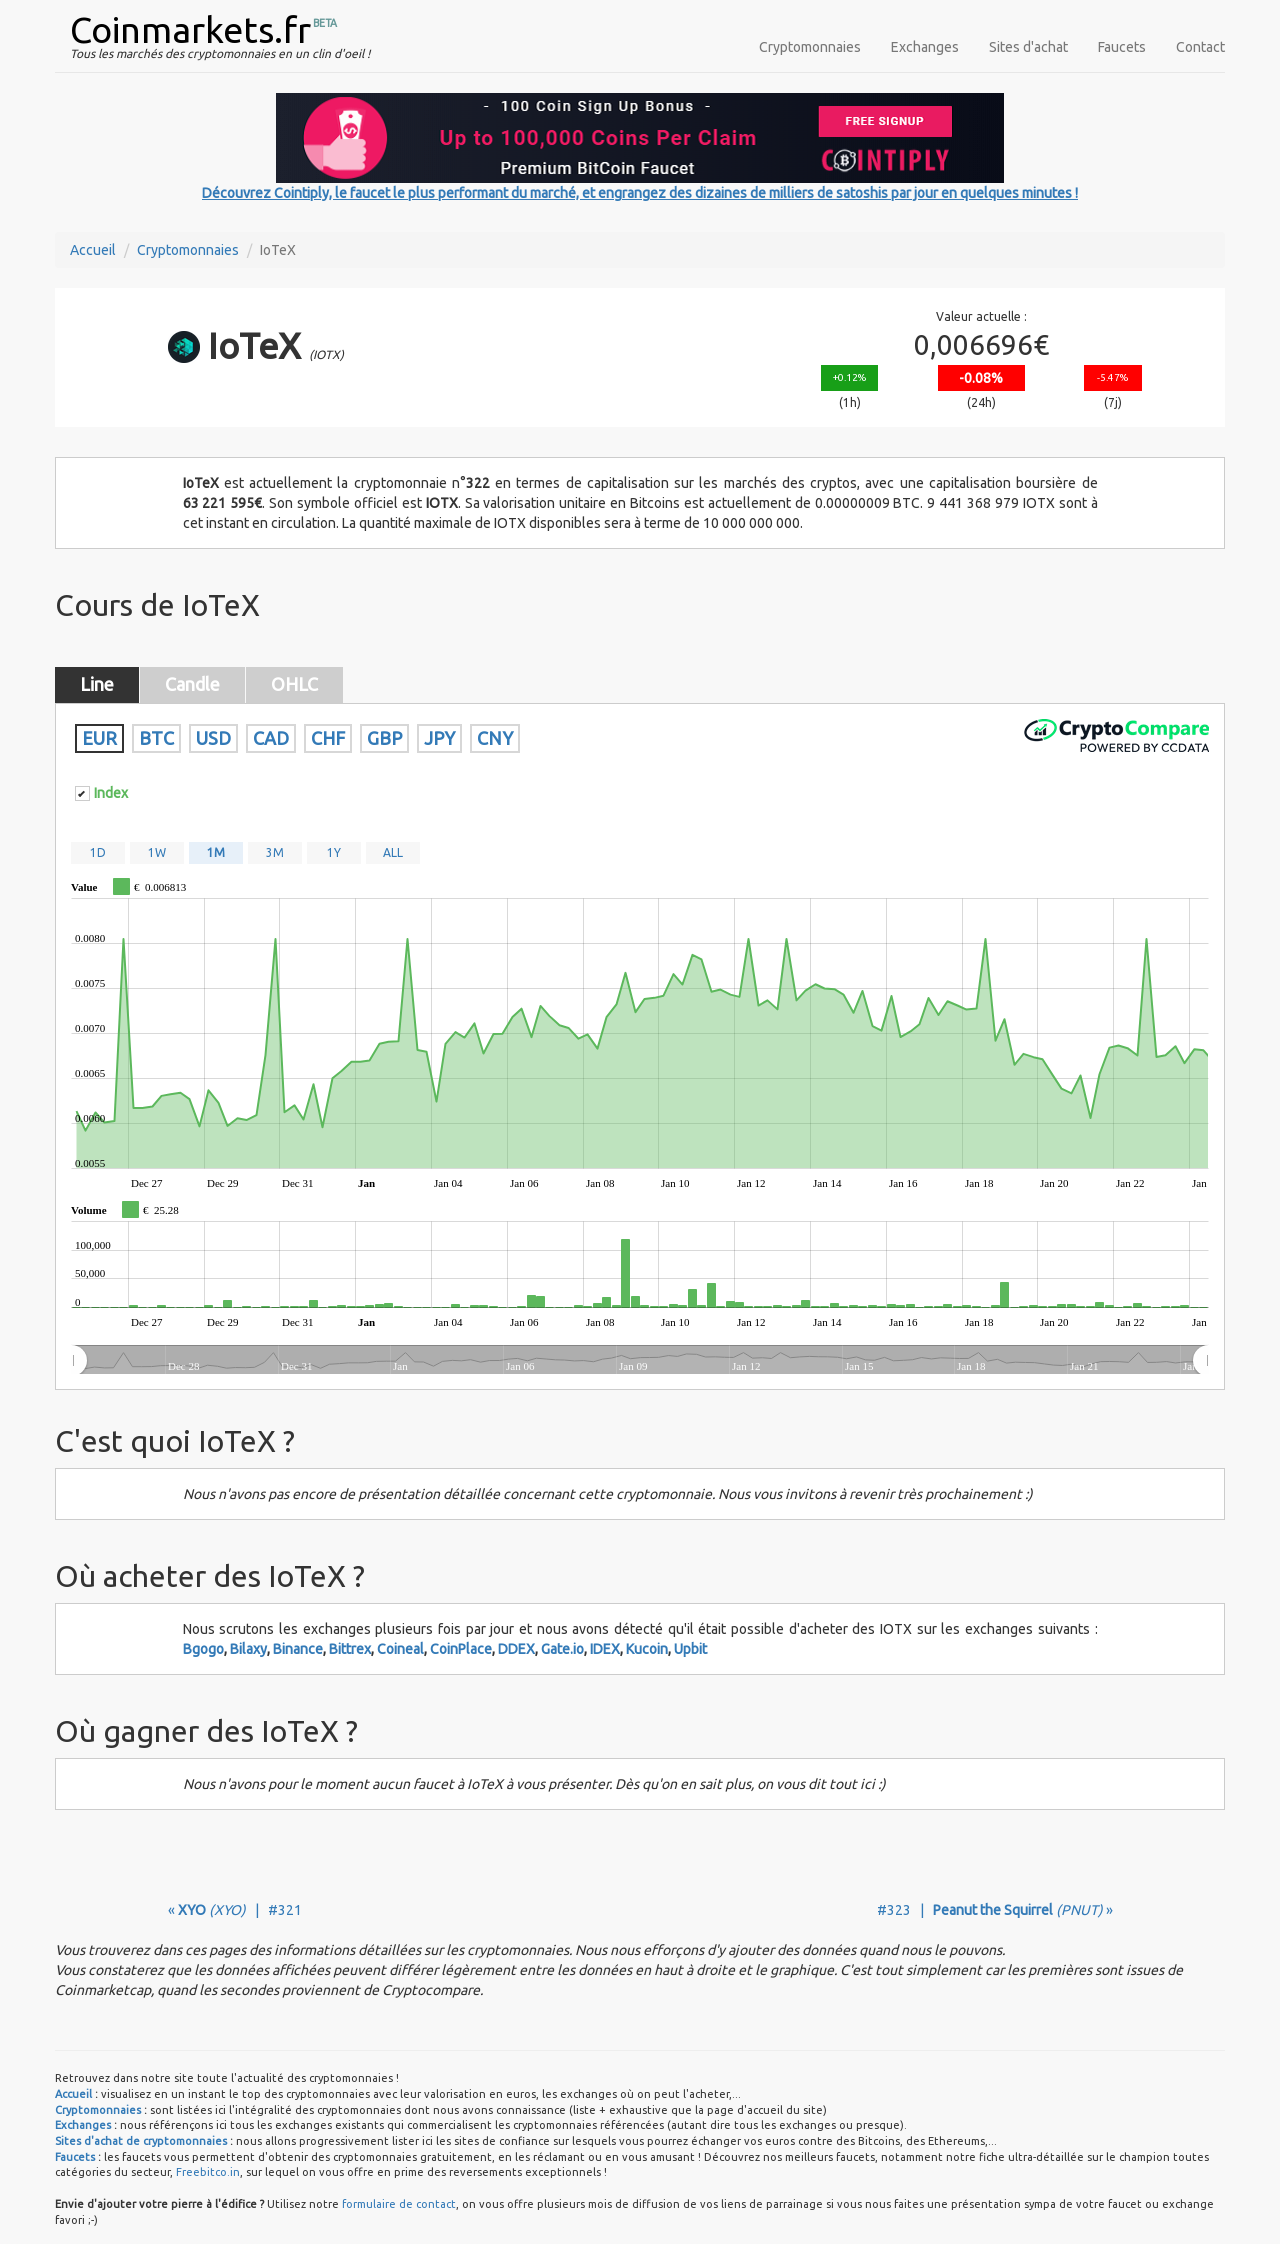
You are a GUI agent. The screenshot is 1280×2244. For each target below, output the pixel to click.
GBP (384, 738)
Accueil (93, 250)
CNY (495, 738)
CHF (328, 738)
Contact (1200, 47)
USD (213, 738)
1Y (334, 852)
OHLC (294, 684)
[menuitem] (639, 1361)
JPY (439, 738)
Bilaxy (248, 1649)
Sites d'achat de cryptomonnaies (141, 2141)
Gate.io (562, 1649)
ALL (393, 852)
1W (157, 852)
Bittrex (350, 1649)
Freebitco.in (208, 2172)
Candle (192, 684)
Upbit (690, 1649)
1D (98, 852)
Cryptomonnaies (810, 47)
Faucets (1122, 47)
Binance (298, 1649)
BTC (156, 738)
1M (216, 852)
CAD (271, 738)
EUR (99, 738)
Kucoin (647, 1649)
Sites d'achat (1028, 47)
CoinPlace (461, 1649)
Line (97, 684)
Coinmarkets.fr (190, 29)
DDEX (516, 1649)
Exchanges (925, 47)
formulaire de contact (399, 2204)
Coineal (400, 1649)
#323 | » (995, 1910)
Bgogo (203, 1649)
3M (275, 852)
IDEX (605, 1649)
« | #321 (235, 1910)
